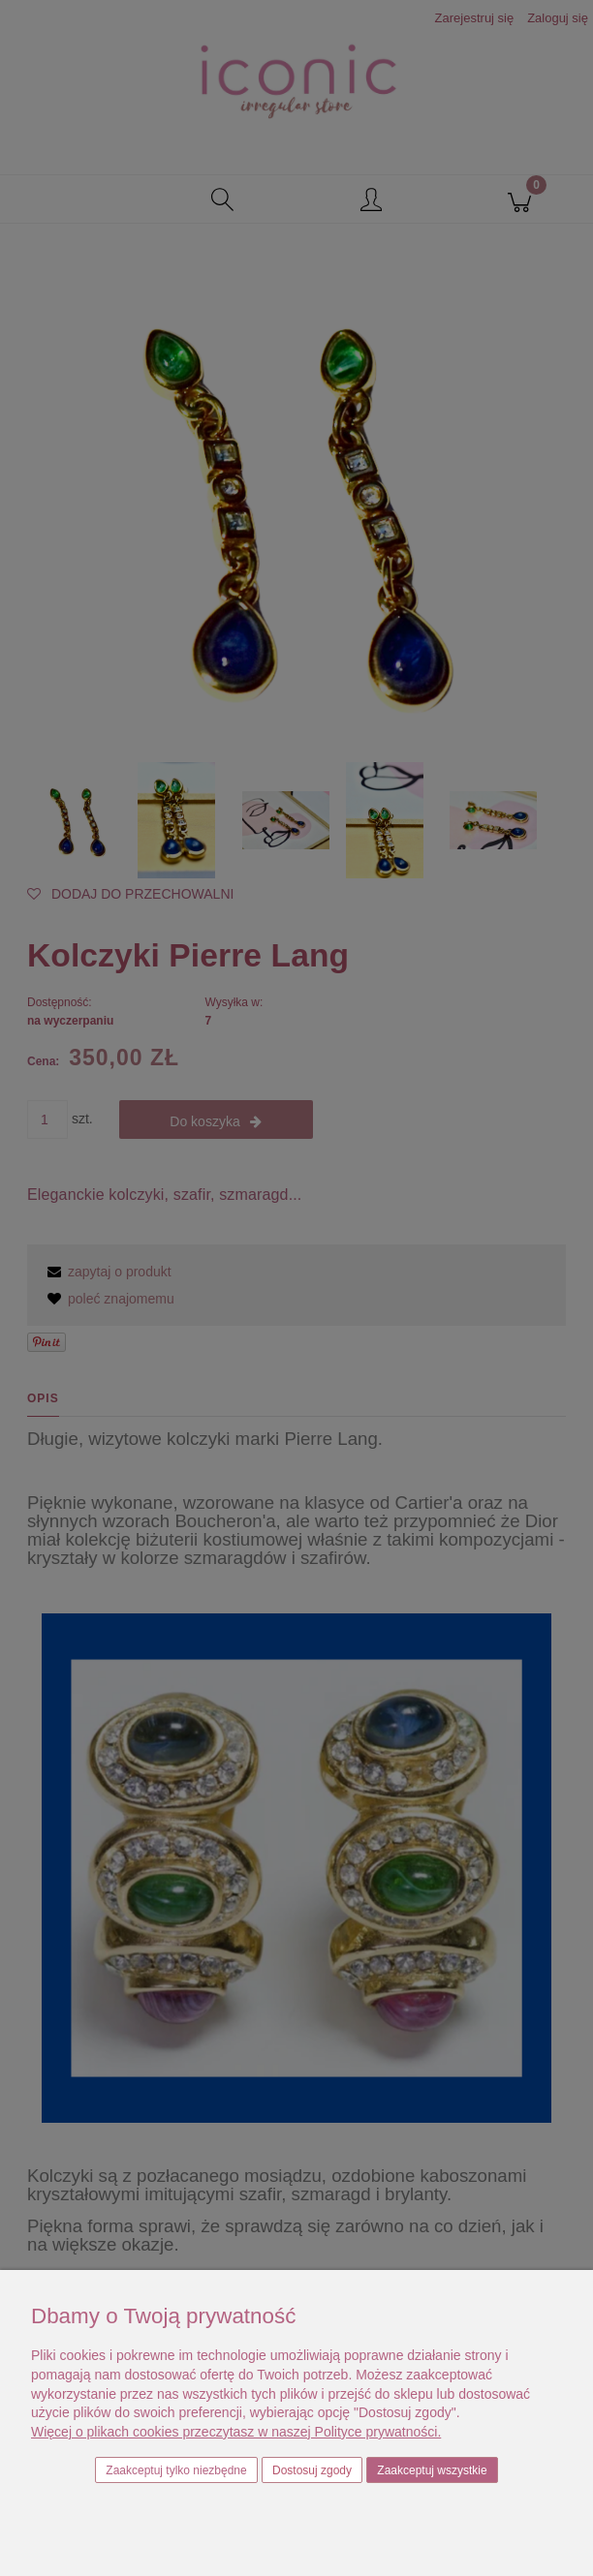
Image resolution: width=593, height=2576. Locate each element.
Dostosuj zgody (312, 2470)
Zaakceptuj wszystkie (431, 2470)
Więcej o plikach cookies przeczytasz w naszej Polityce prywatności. (236, 2431)
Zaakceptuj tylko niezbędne (176, 2470)
